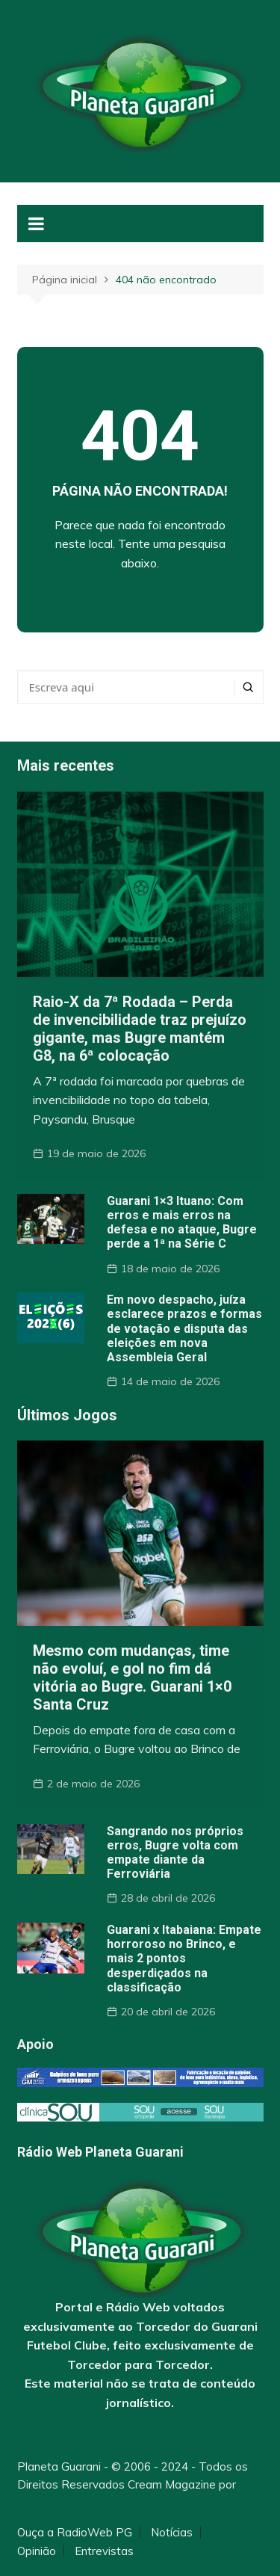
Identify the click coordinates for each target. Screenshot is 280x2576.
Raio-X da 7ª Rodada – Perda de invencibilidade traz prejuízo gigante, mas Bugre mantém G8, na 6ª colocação (139, 1028)
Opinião (36, 2551)
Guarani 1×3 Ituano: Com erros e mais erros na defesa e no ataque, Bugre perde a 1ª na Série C (182, 1222)
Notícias (172, 2533)
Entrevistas (104, 2551)
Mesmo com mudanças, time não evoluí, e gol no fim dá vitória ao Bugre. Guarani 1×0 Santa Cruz (132, 1677)
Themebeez (49, 2502)
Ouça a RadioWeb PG (74, 2533)
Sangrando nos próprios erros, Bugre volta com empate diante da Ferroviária (175, 1853)
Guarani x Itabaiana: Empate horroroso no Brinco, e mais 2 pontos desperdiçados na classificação (184, 1958)
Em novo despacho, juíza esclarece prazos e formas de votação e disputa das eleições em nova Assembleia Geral (184, 1328)
